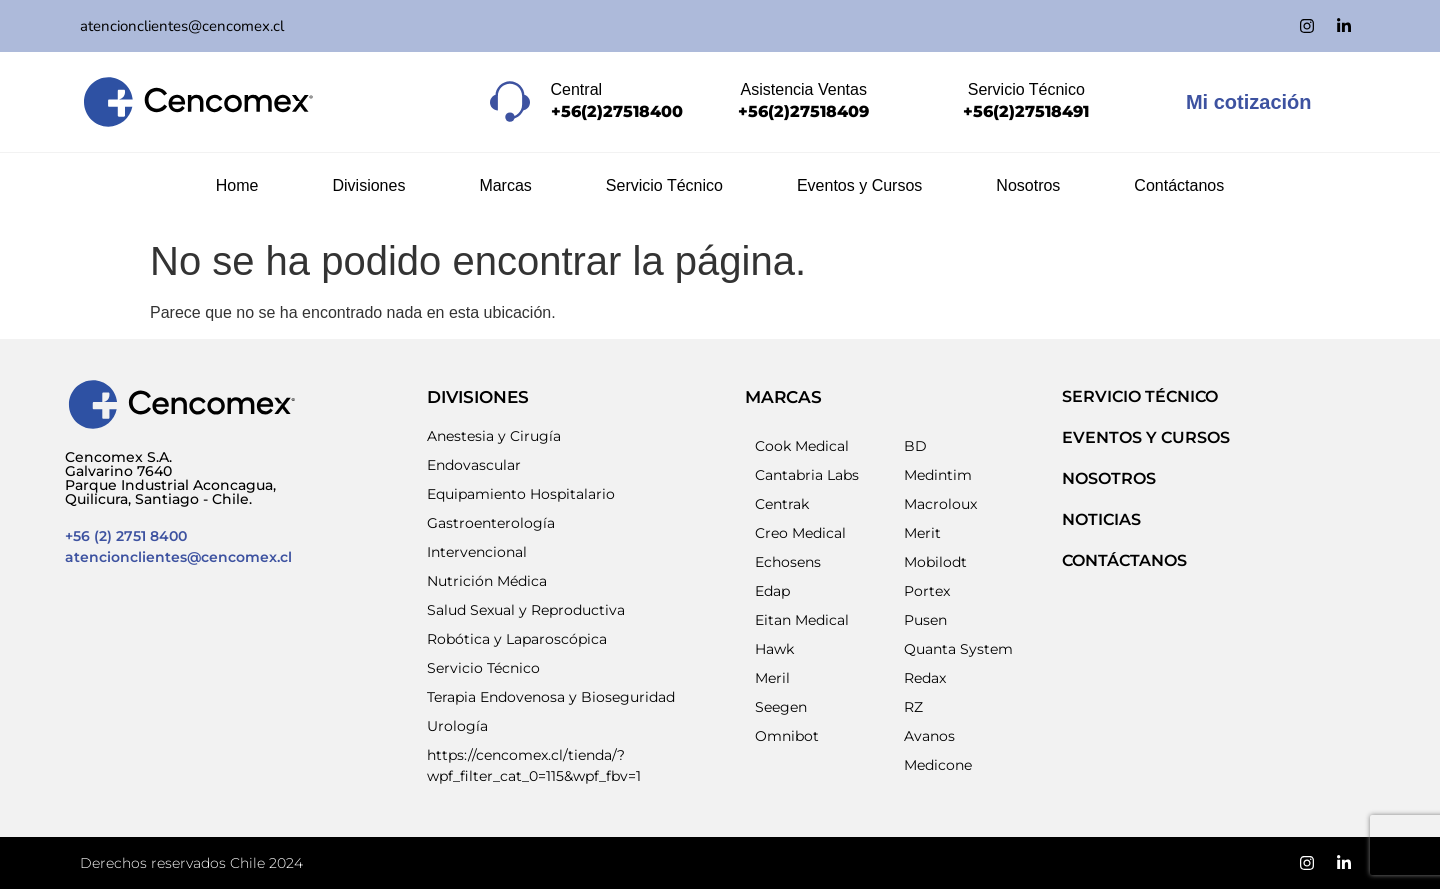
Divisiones (368, 185)
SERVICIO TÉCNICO (1140, 396)
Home (237, 185)
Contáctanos (1179, 185)
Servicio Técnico (664, 185)
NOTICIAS (1101, 519)
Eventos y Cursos (859, 185)
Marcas (505, 185)
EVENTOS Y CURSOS (1146, 437)
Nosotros (1028, 185)
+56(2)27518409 (803, 111)
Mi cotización (1249, 102)
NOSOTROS (1109, 478)
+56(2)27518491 (1026, 111)
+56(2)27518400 (617, 111)
